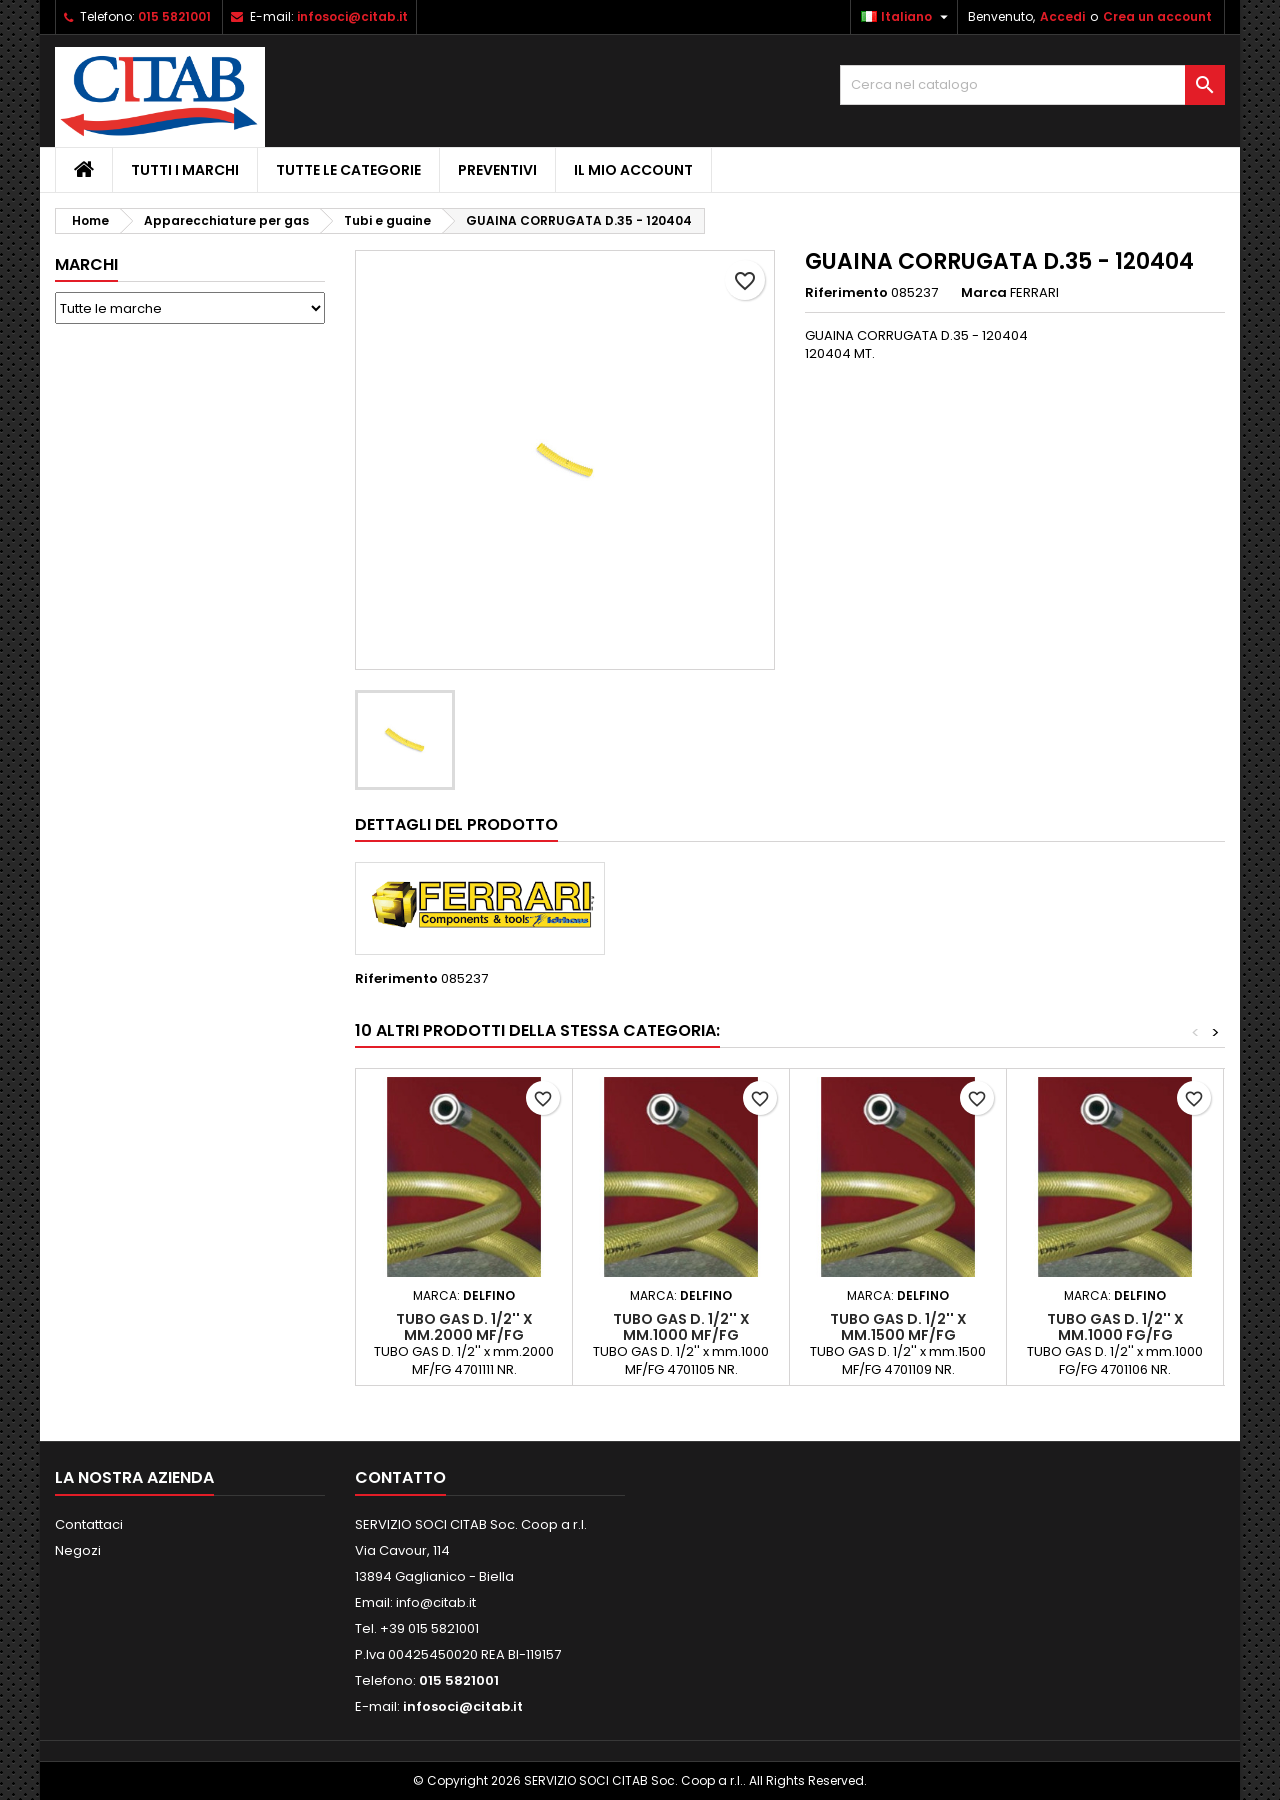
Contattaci (89, 1524)
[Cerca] (1032, 85)
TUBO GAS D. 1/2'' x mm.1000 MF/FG (681, 1327)
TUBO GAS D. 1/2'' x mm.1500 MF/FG (898, 1327)
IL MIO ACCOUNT (633, 170)
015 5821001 (174, 16)
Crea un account (1157, 16)
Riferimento (846, 293)
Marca (984, 293)
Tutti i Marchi (185, 170)
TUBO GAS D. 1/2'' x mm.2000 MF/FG (464, 1327)
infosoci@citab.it (352, 16)
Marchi (86, 264)
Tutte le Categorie (348, 170)
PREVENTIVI (497, 170)
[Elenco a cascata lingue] (907, 17)
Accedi (1062, 16)
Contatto (400, 1477)
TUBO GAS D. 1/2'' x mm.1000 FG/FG (1115, 1327)
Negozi (78, 1550)
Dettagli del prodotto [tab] (456, 824)
